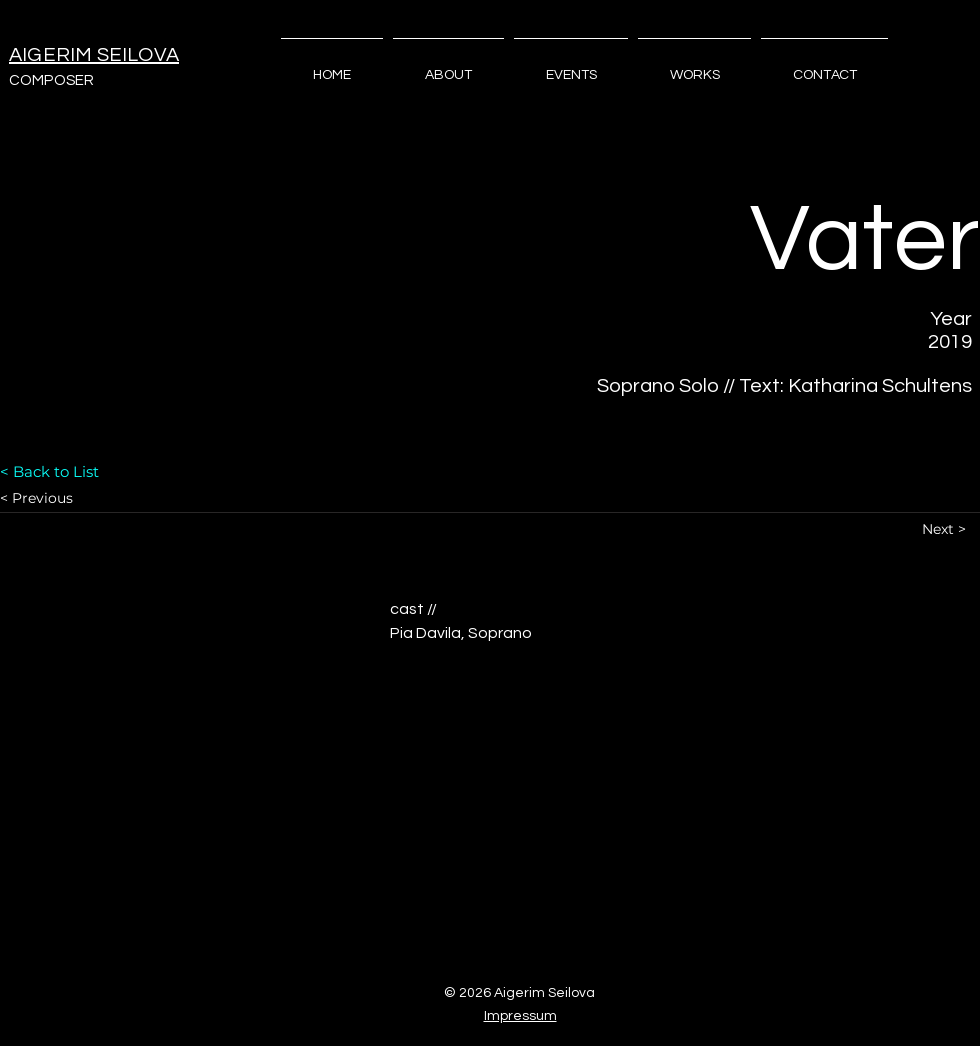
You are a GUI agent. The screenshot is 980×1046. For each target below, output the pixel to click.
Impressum (520, 1016)
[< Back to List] (71, 471)
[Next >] (950, 529)
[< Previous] (71, 498)
